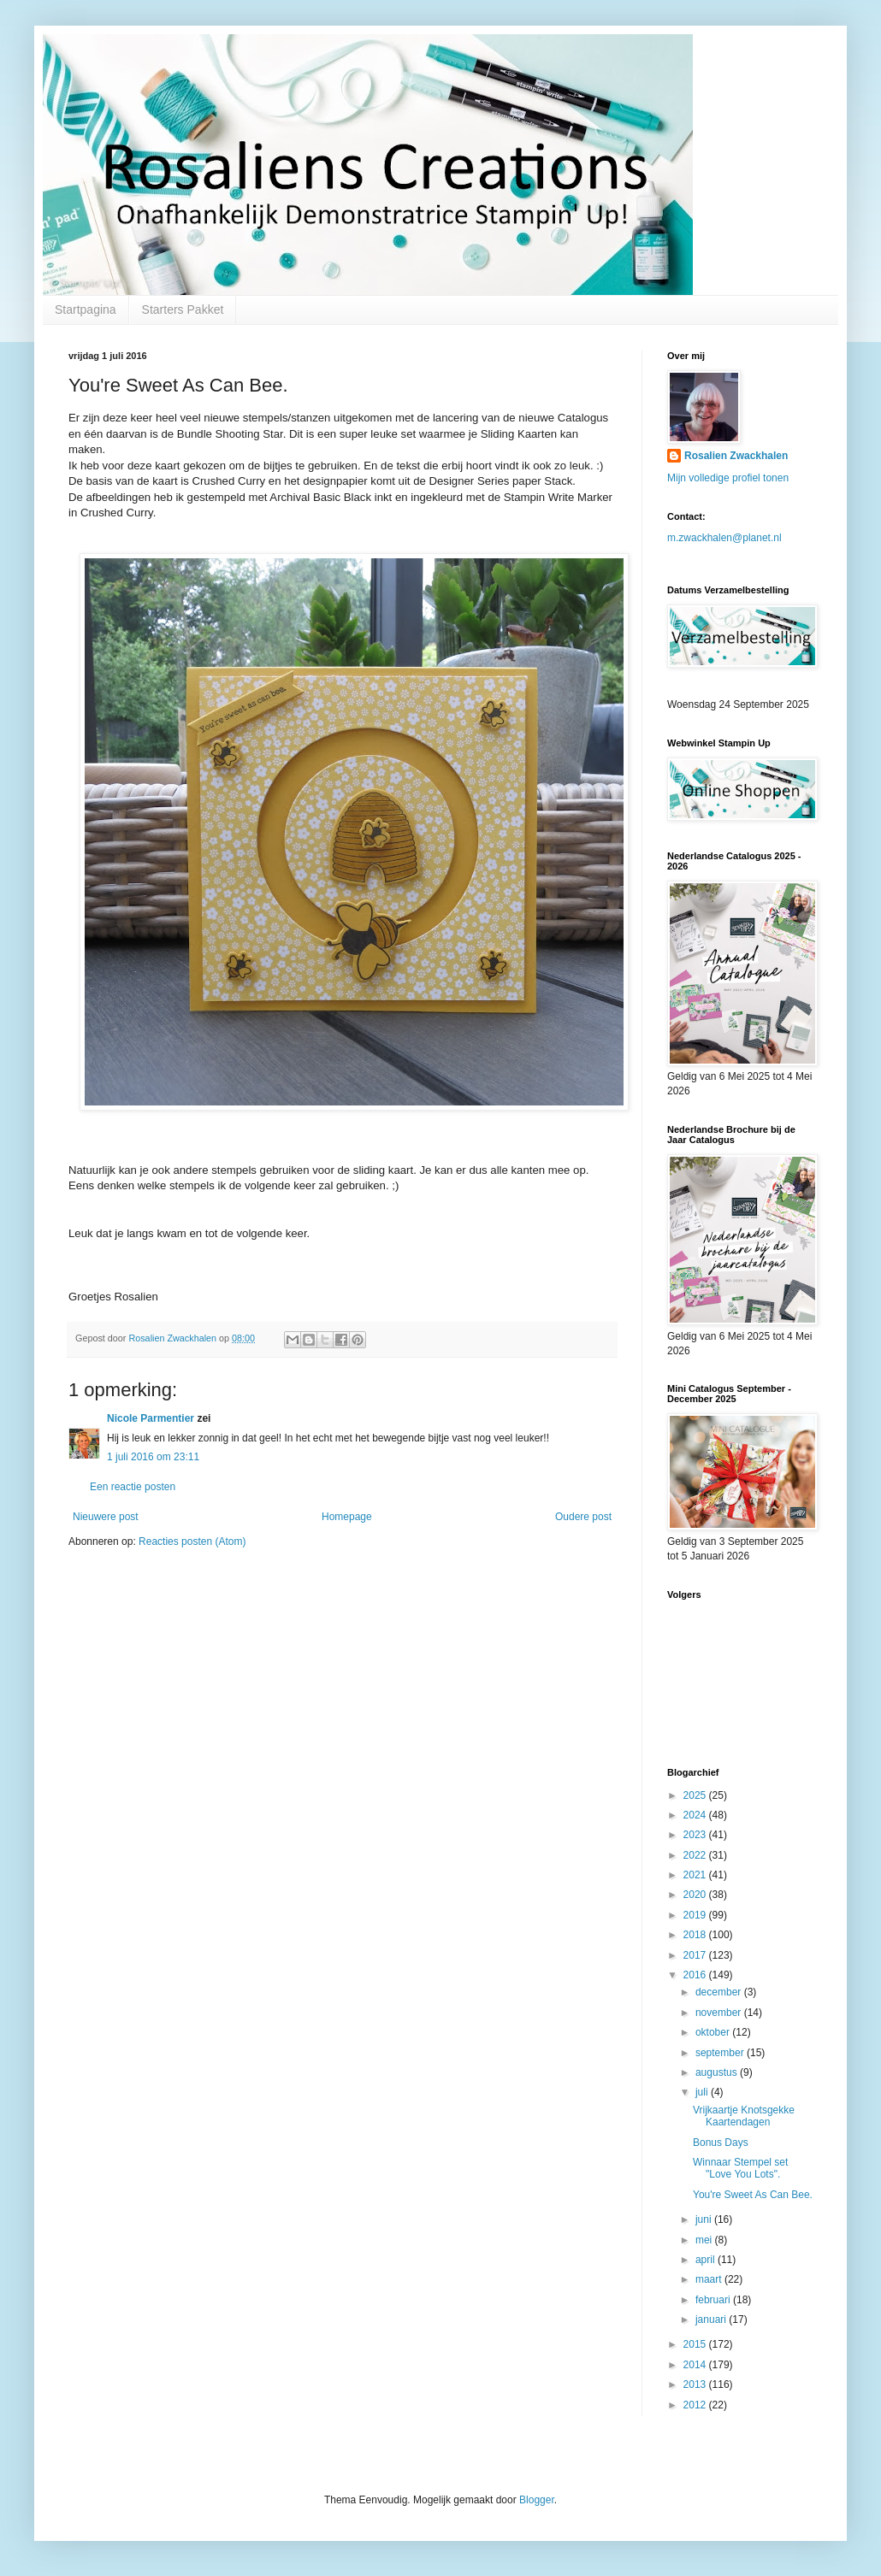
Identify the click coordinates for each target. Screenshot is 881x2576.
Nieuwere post (106, 1517)
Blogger (536, 2500)
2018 (696, 1935)
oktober (713, 2032)
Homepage (347, 1517)
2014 (696, 2365)
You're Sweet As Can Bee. (753, 2195)
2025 (696, 1795)
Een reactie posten (132, 1487)
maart (709, 2279)
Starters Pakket (183, 309)
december (719, 1992)
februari (714, 2300)
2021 (696, 1875)
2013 (696, 2384)
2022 (696, 1855)
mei (705, 2240)
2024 (696, 1815)
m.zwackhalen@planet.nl (724, 538)
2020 (696, 1895)
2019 (696, 1915)
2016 (696, 1975)
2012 (696, 2405)
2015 (696, 2344)
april (706, 2260)
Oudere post (583, 1517)
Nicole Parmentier (150, 1418)
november (719, 2013)
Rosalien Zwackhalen (736, 456)
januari (712, 2319)
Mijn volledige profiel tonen (728, 478)
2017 (696, 1955)
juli (703, 2092)
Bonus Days (720, 2143)
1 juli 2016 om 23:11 (153, 1457)
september (721, 2053)
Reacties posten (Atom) (192, 1541)
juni (704, 2219)
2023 (696, 1835)
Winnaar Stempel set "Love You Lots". (740, 2168)
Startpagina (85, 309)
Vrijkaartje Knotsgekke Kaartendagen (744, 2116)
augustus (717, 2072)
